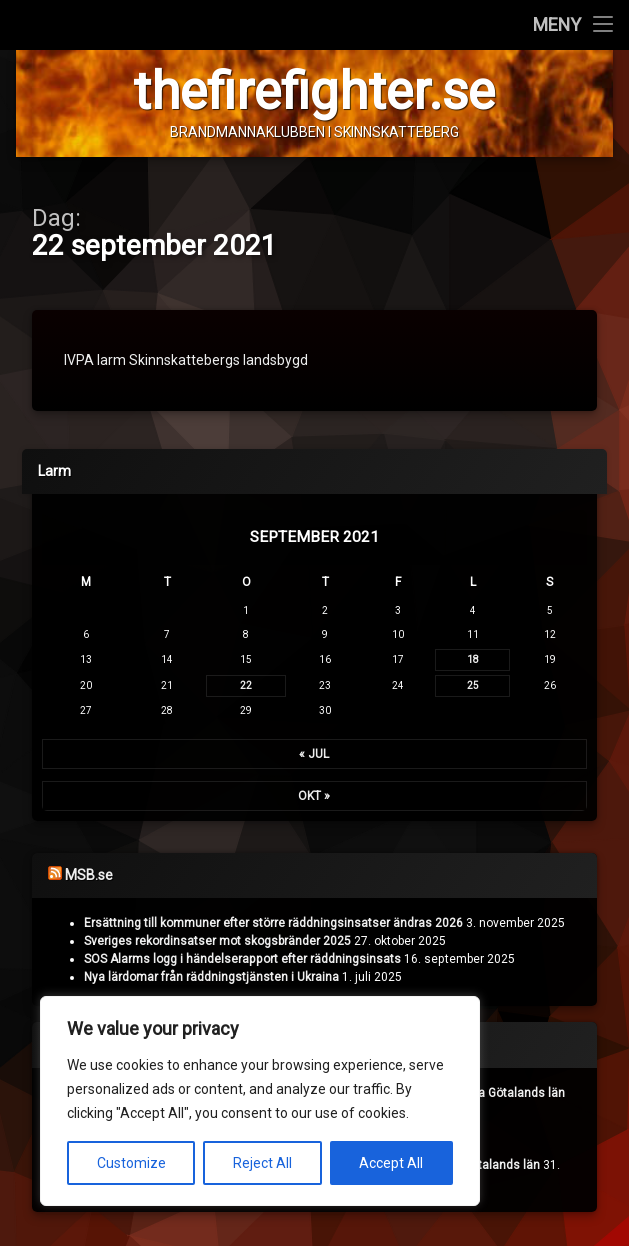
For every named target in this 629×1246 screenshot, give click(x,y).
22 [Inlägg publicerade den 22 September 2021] (246, 686)
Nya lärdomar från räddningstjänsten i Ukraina (211, 978)
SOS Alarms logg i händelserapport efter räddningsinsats (242, 960)
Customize (131, 1163)
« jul (314, 755)
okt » (314, 797)
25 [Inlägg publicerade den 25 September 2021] (473, 686)
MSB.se (89, 876)
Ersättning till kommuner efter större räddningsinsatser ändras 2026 (273, 924)
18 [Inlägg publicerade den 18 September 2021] (473, 660)
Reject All (262, 1163)
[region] (260, 1101)
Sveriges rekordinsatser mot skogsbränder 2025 (217, 942)
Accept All (391, 1163)
